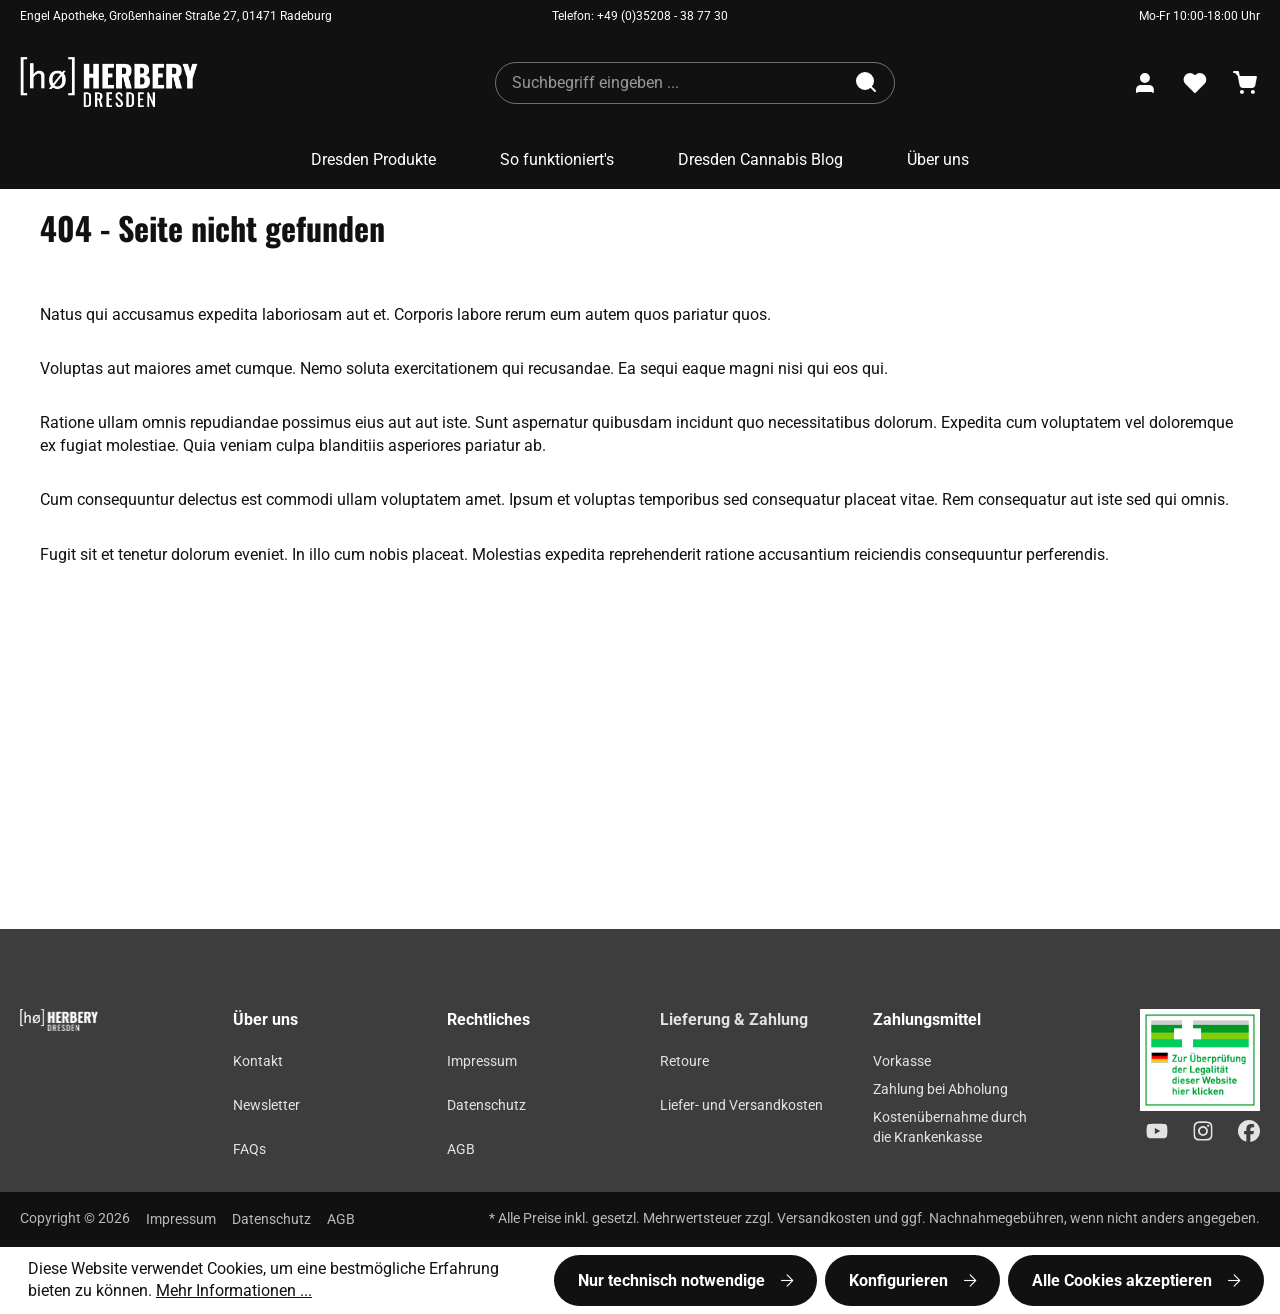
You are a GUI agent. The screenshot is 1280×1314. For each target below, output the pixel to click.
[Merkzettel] (1195, 83)
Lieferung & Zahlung (734, 1019)
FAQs (249, 1149)
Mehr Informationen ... (234, 1290)
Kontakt (258, 1061)
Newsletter (266, 1105)
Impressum (482, 1061)
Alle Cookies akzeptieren (1124, 1280)
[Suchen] (868, 83)
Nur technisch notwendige (673, 1280)
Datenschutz (486, 1105)
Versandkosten (824, 1218)
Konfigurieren (900, 1280)
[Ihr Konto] (1145, 83)
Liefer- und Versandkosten (741, 1105)
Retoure (684, 1061)
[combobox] (669, 83)
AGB (461, 1149)
